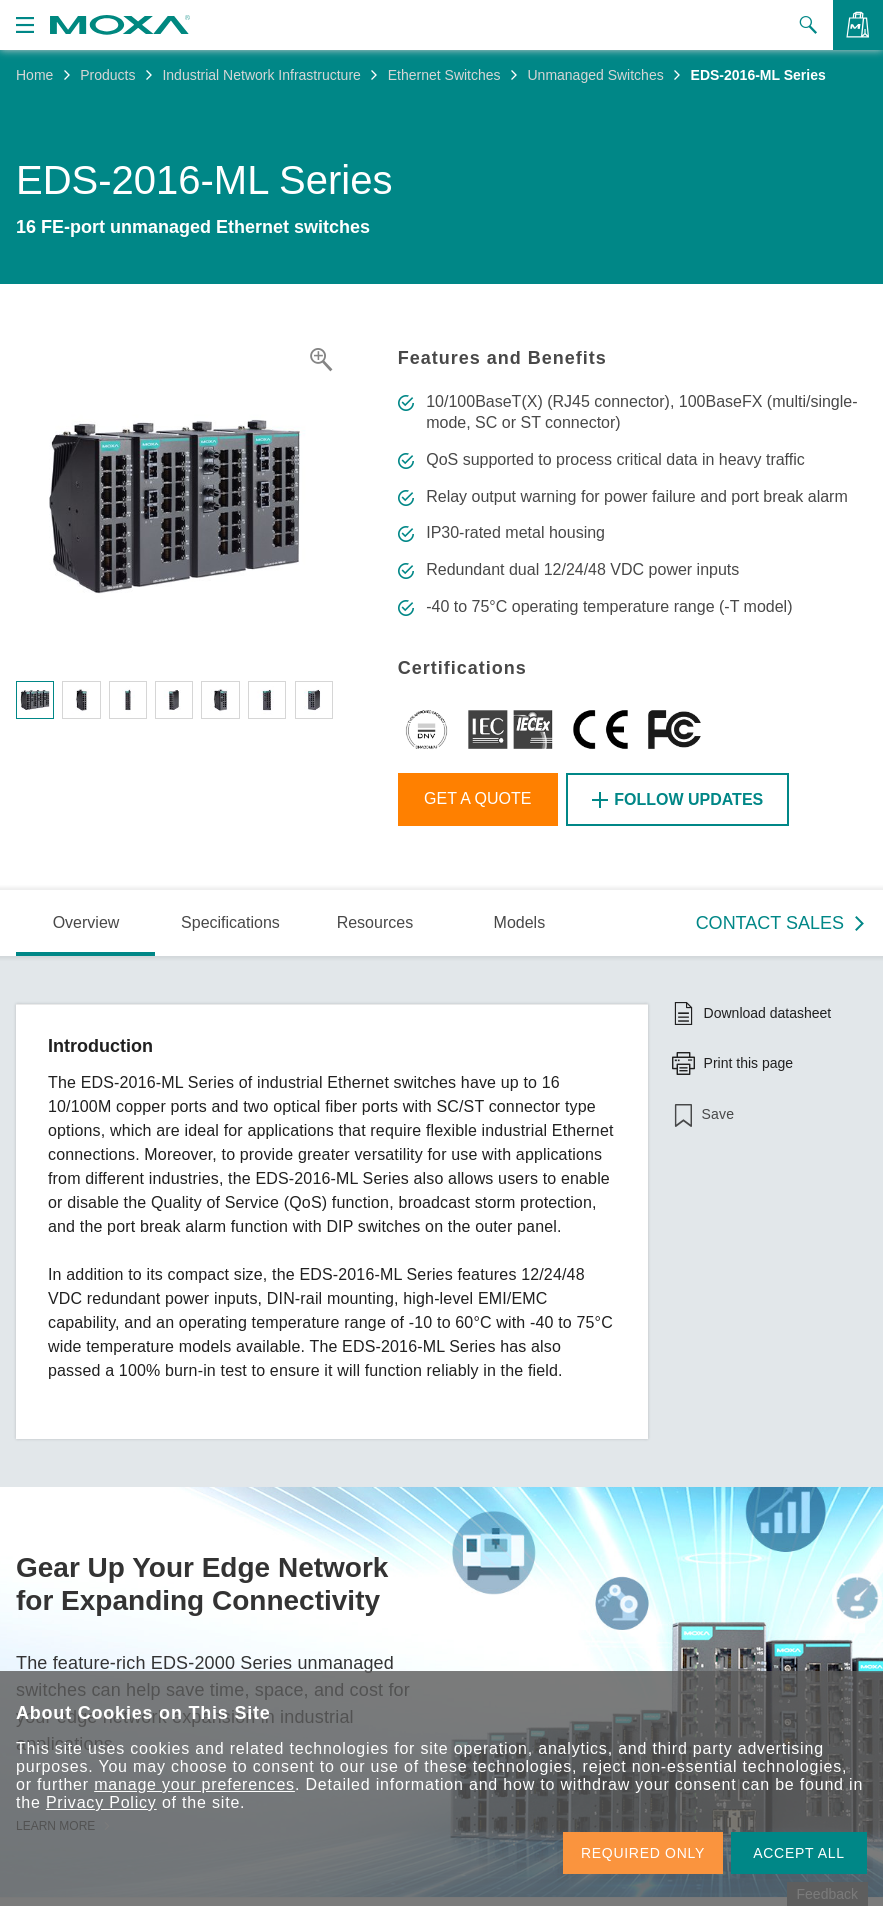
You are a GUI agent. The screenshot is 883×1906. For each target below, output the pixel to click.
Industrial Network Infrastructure (261, 75)
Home (34, 75)
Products (107, 75)
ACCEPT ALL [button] (799, 1853)
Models (520, 922)
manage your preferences (194, 1784)
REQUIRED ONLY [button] (643, 1853)
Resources (375, 922)
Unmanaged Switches (595, 75)
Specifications (230, 922)
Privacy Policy (101, 1802)
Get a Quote (477, 798)
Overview (86, 922)
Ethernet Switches (444, 75)
